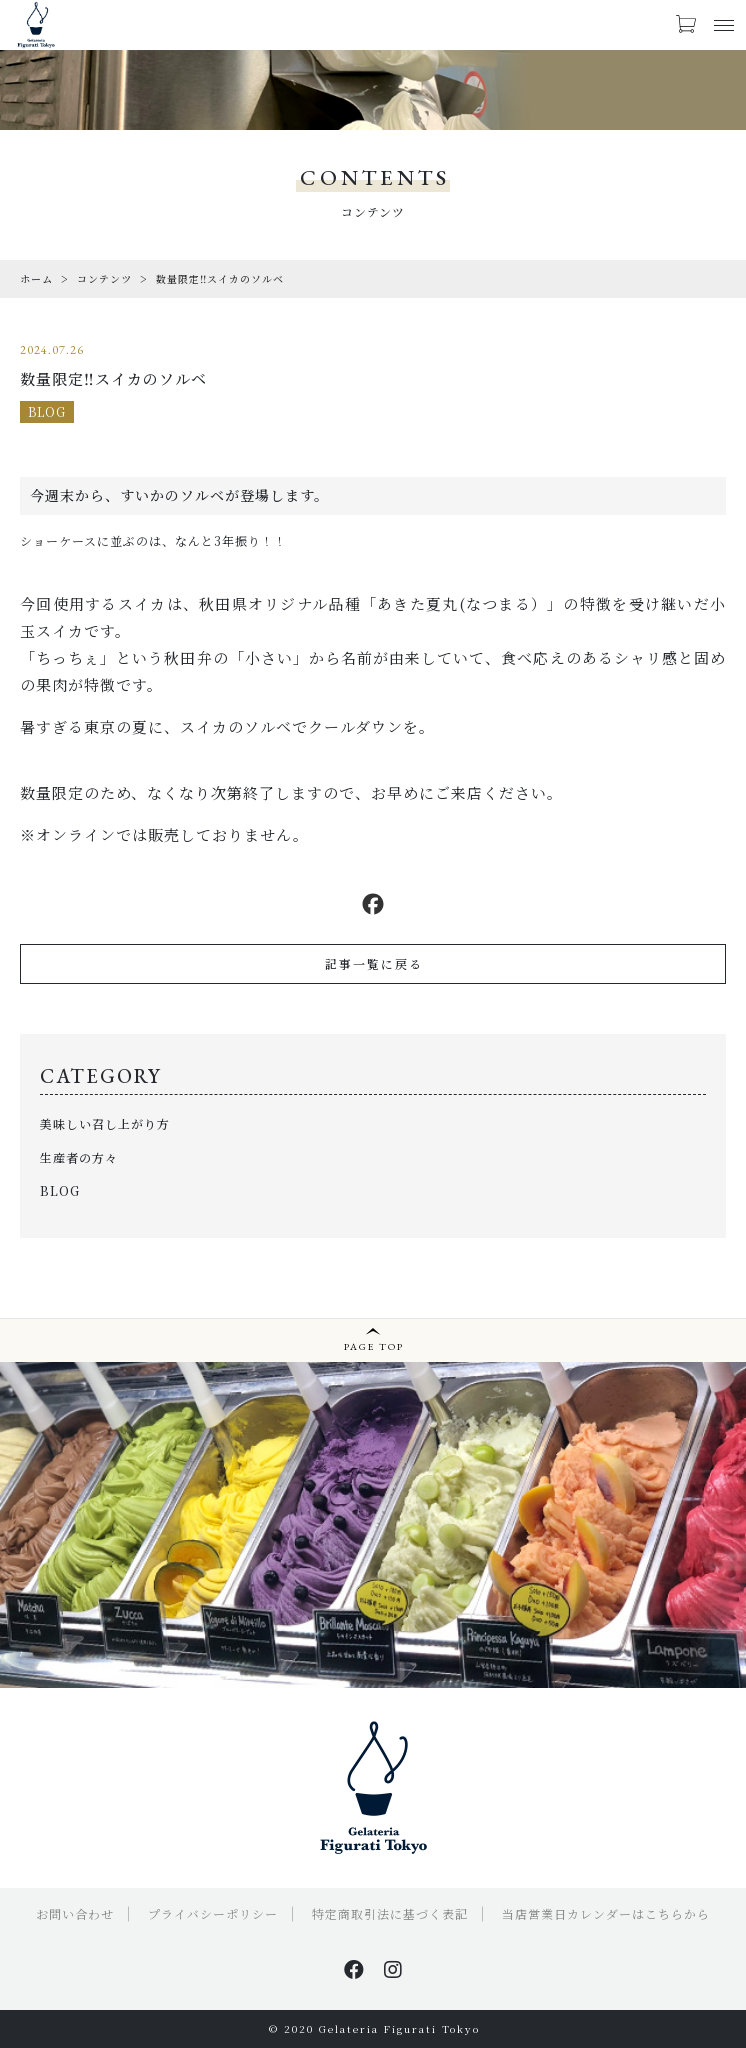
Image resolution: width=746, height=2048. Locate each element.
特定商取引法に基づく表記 (390, 1913)
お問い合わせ (75, 1913)
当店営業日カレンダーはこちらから (606, 1913)
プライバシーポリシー (213, 1913)
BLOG (47, 411)
